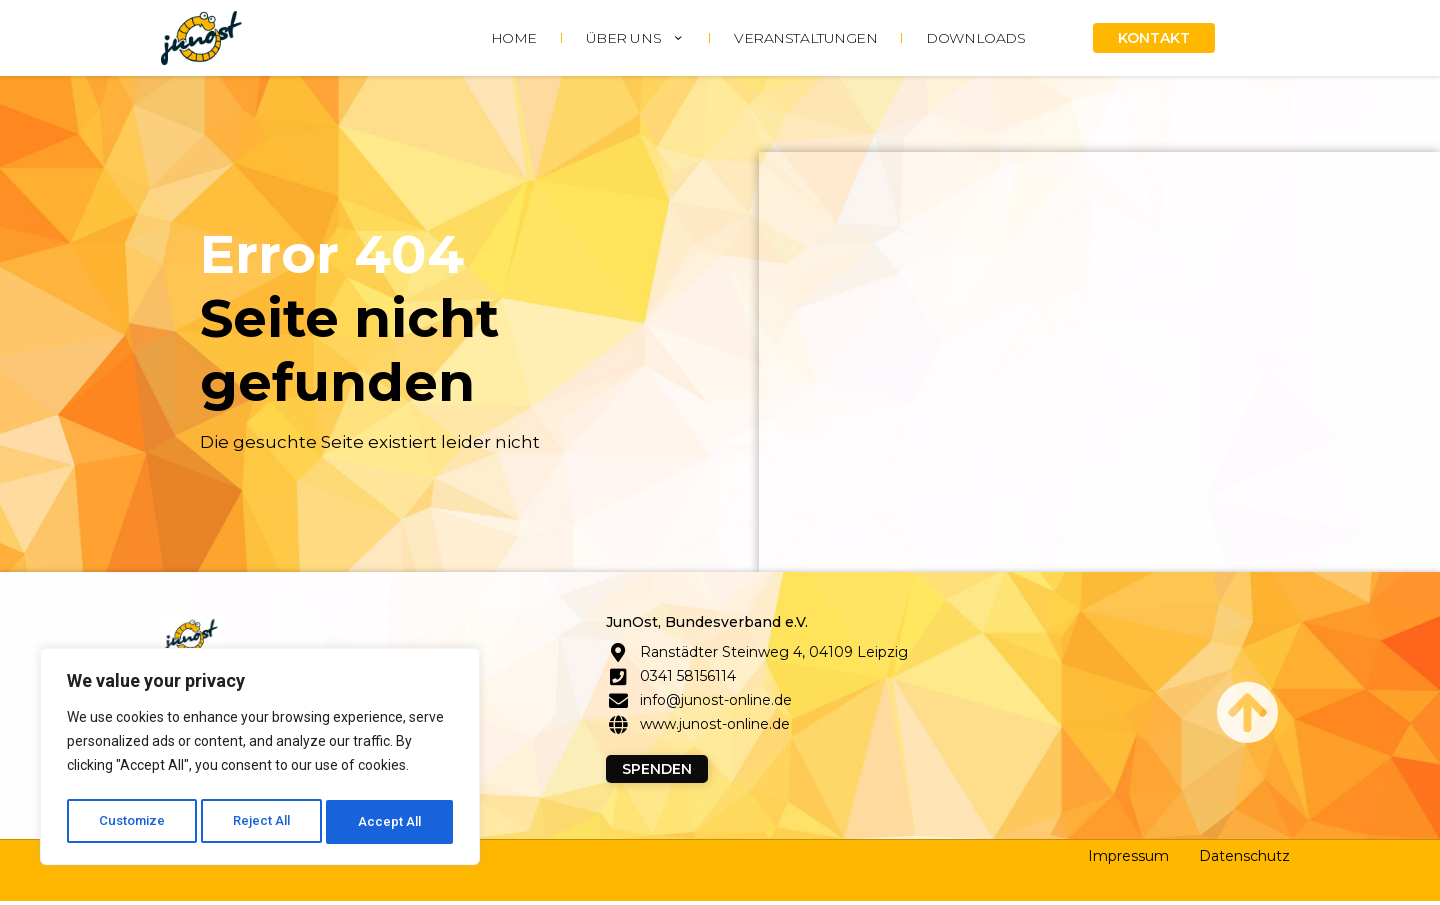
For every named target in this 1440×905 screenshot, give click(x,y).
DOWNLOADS (975, 38)
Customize (131, 822)
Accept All (391, 822)
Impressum (1128, 860)
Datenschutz (1244, 860)
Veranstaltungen (805, 38)
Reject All (263, 822)
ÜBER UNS (635, 38)
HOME (514, 38)
